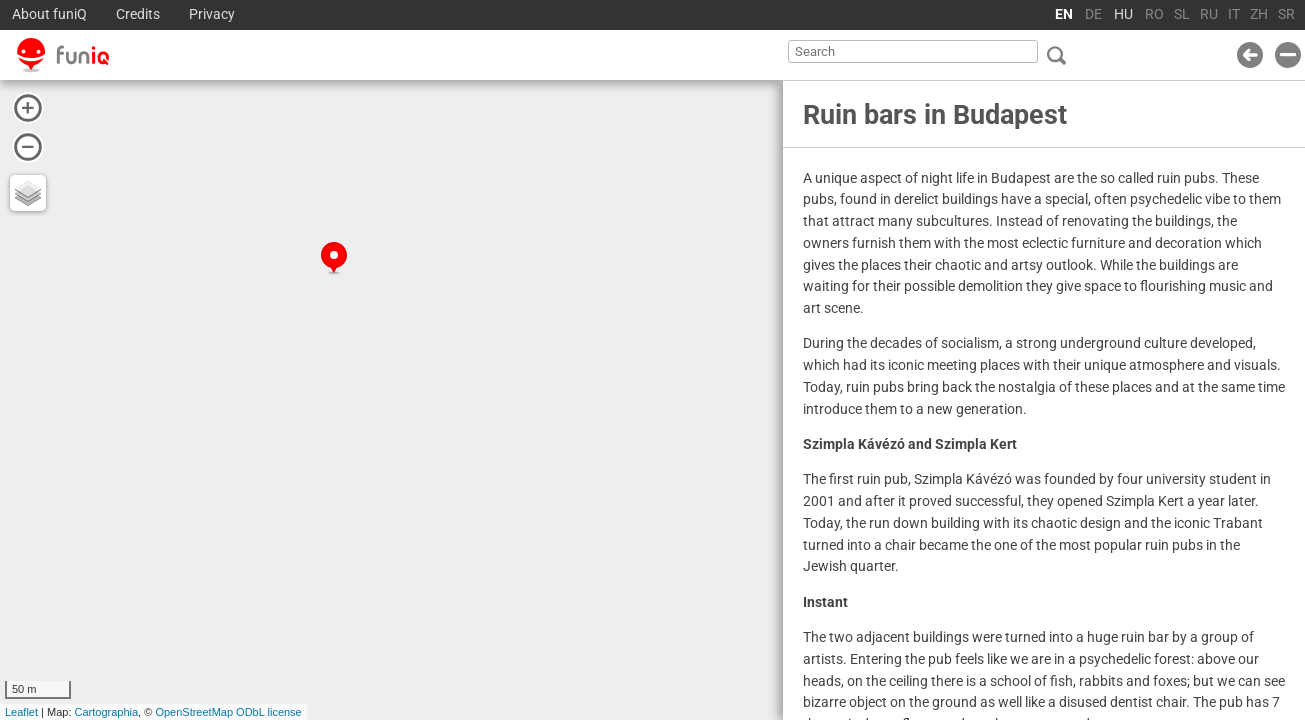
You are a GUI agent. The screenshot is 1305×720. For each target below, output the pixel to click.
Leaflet (21, 712)
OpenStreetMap (194, 712)
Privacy (212, 14)
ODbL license (269, 712)
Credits (138, 14)
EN (1064, 14)
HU (1123, 14)
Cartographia (107, 712)
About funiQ (49, 14)
